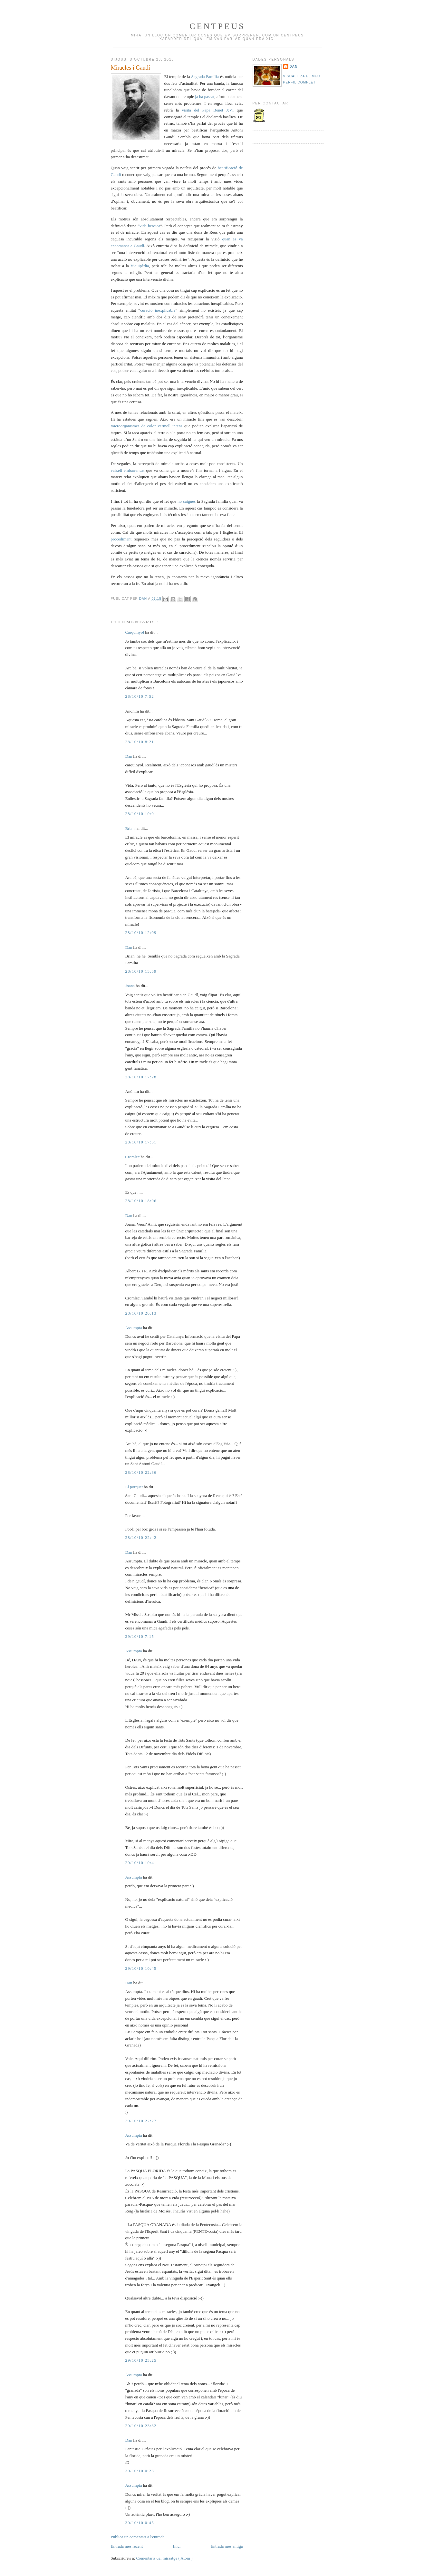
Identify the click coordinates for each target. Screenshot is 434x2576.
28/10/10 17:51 (141, 1142)
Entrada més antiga (227, 2546)
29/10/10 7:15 (139, 1636)
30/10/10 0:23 (139, 2470)
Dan (143, 598)
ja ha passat (204, 96)
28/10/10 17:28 (141, 1076)
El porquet (134, 1486)
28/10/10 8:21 (139, 741)
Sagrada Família (205, 76)
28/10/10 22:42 (141, 1537)
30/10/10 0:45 (139, 2522)
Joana (130, 985)
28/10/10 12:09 (141, 932)
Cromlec (133, 1156)
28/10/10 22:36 (141, 1472)
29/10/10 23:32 (141, 2425)
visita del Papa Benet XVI (208, 110)
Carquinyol (135, 632)
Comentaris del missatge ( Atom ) (164, 2558)
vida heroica (150, 225)
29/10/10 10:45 (141, 1968)
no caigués (187, 501)
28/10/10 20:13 (141, 1313)
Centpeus (217, 26)
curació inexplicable (157, 310)
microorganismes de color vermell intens (147, 425)
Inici (177, 2546)
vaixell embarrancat (128, 470)
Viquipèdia (139, 265)
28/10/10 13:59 (141, 971)
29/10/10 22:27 (141, 2120)
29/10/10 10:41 (141, 1862)
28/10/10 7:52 (139, 696)
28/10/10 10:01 (141, 813)
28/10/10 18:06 (141, 1200)
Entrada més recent (127, 2546)
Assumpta (134, 1327)
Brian (130, 828)
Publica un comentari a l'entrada (138, 2536)
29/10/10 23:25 (141, 2360)
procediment (122, 539)
